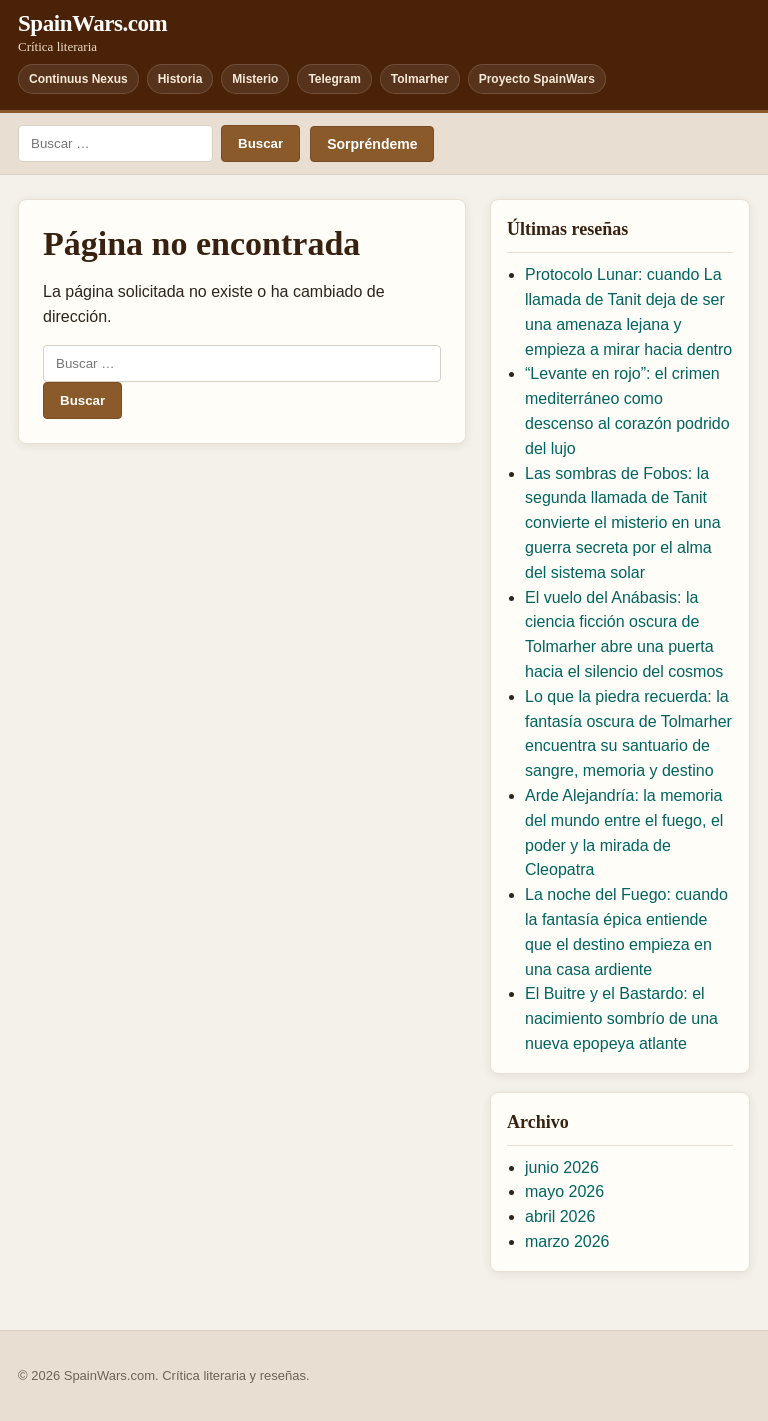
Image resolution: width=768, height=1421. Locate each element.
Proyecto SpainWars (537, 79)
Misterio (255, 79)
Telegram (334, 79)
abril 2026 (560, 1216)
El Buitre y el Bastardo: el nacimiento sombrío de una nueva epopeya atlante (621, 1018)
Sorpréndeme (372, 144)
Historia (180, 79)
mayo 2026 (564, 1191)
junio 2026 (562, 1167)
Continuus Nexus (78, 79)
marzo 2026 (567, 1241)
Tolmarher (420, 79)
